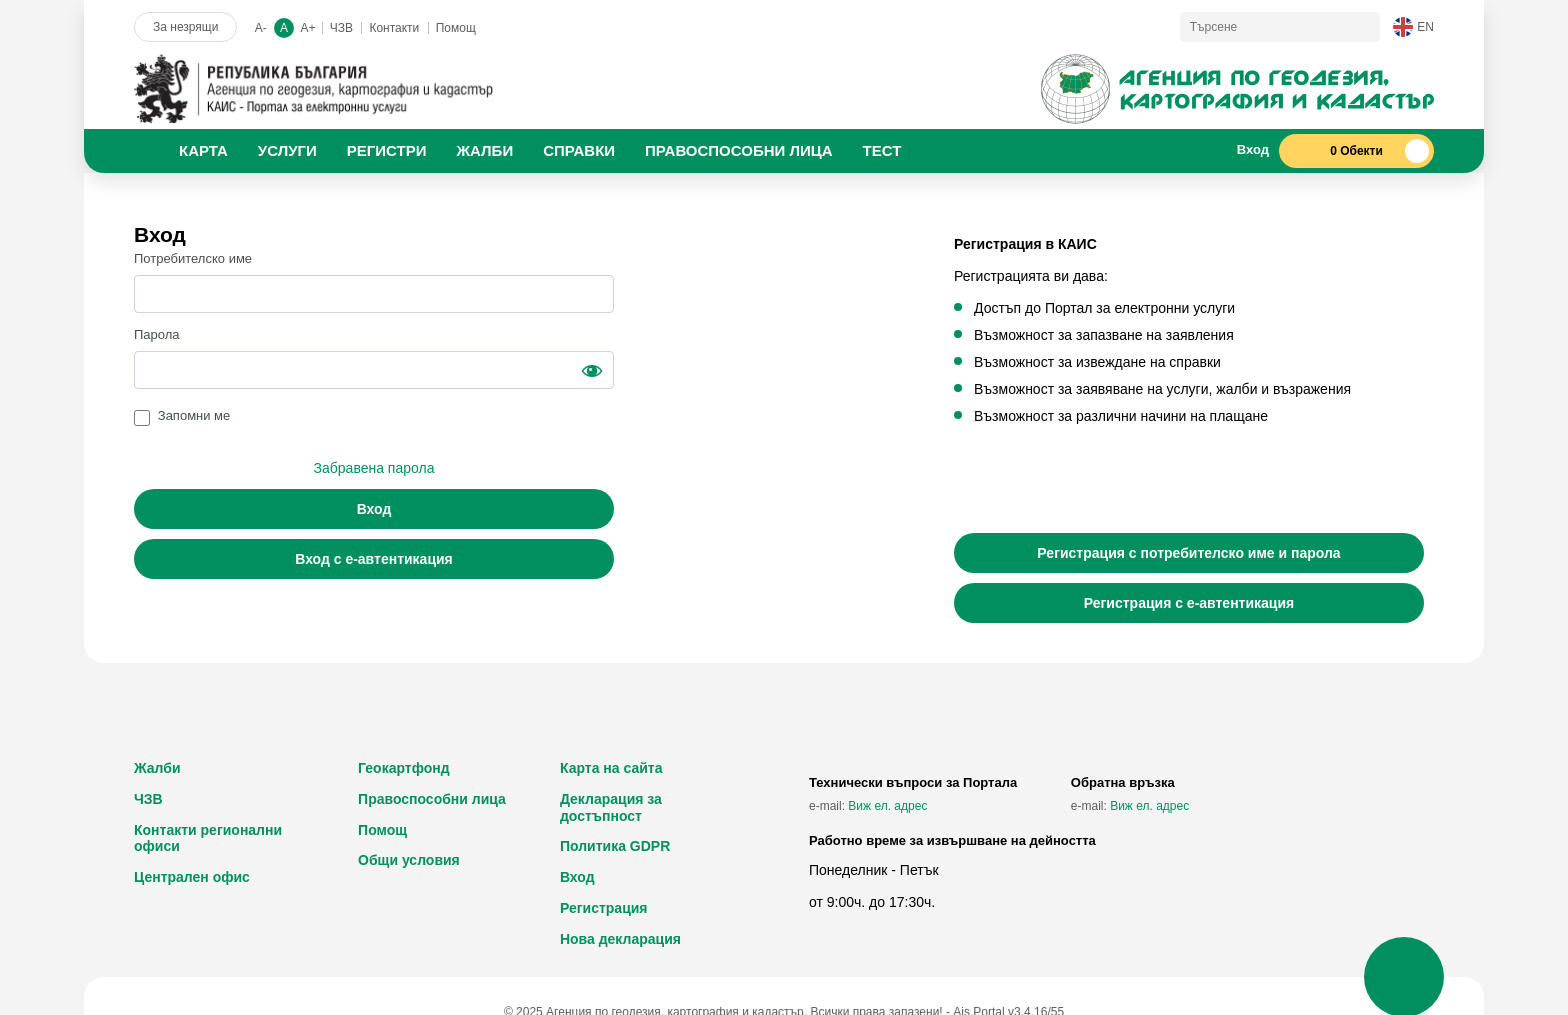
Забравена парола (374, 468)
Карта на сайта (611, 768)
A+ (307, 28)
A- (261, 28)
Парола (157, 334)
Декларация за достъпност (611, 807)
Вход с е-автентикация (374, 559)
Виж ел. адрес (887, 806)
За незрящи (185, 27)
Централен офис (192, 877)
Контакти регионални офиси (208, 838)
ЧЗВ (341, 28)
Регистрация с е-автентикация (1189, 603)
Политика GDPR (615, 846)
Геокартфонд (404, 768)
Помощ (456, 28)
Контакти (394, 28)
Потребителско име (193, 258)
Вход (374, 509)
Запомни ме (194, 415)
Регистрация (604, 908)
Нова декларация (620, 939)
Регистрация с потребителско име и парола (1188, 553)
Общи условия (409, 860)
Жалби (157, 768)
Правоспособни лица (432, 799)
